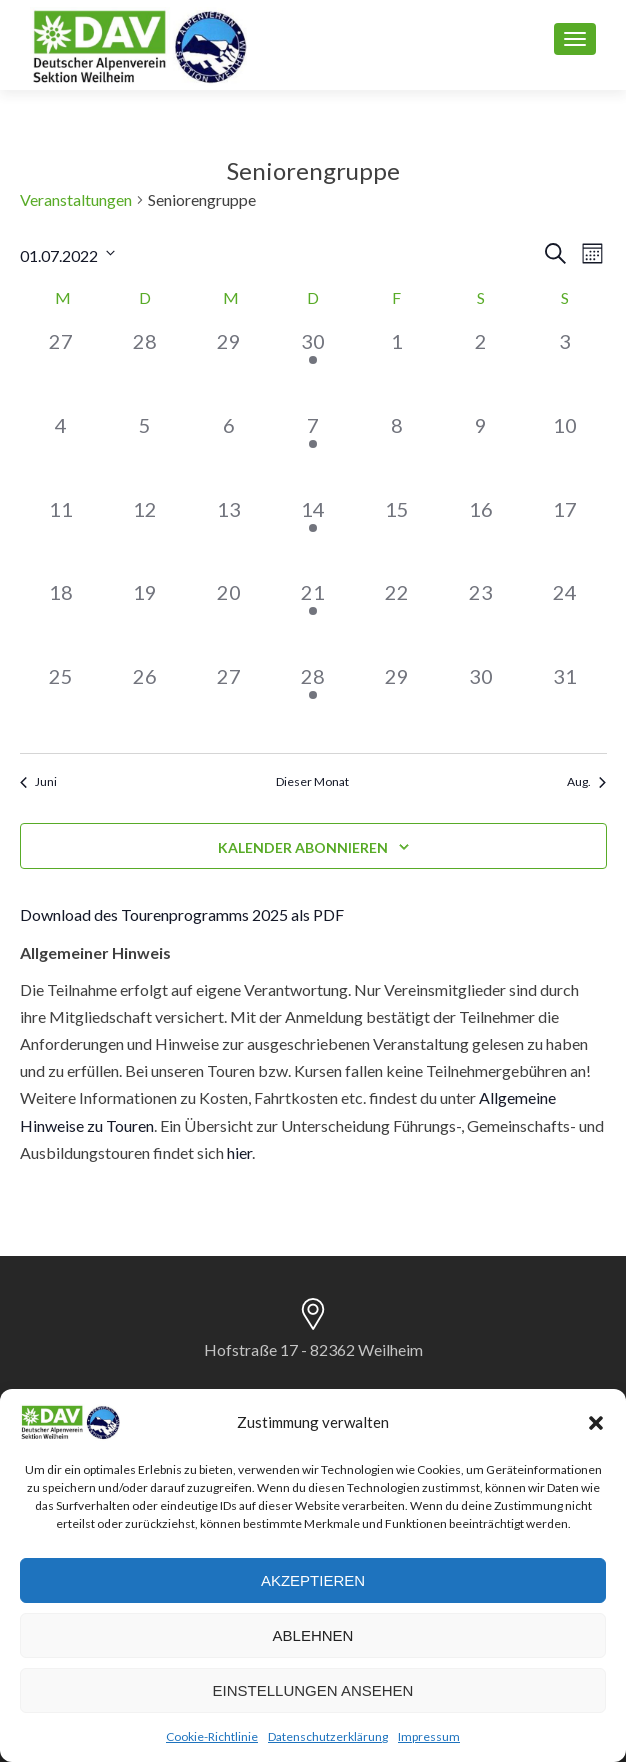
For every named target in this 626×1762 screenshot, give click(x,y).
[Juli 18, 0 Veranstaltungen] (62, 619)
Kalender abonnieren (303, 847)
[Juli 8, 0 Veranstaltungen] (397, 452)
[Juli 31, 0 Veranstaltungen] (565, 703)
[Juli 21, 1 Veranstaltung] (313, 619)
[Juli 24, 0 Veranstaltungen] (565, 619)
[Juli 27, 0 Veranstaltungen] (229, 703)
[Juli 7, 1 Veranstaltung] (313, 452)
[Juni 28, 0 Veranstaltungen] (145, 368)
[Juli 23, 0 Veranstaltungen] (481, 619)
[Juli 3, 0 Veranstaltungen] (565, 368)
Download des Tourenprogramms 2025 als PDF (182, 914)
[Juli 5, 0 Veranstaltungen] (145, 452)
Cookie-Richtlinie (212, 1736)
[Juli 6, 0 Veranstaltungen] (229, 452)
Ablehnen (313, 1635)
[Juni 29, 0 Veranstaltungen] (229, 368)
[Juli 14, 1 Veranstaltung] (313, 536)
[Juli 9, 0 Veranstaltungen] (481, 452)
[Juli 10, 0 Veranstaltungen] (565, 452)
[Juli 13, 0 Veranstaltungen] (229, 536)
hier (239, 1152)
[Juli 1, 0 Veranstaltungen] (397, 368)
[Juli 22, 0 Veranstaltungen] (397, 619)
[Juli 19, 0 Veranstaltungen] (145, 619)
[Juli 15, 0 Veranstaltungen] (397, 536)
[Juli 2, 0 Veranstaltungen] (481, 368)
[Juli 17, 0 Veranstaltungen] (565, 536)
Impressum (429, 1736)
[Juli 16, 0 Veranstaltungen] (481, 536)
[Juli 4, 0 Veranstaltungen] (62, 452)
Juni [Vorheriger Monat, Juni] (38, 781)
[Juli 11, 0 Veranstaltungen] (62, 536)
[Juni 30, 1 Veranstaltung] (313, 368)
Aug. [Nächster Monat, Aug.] (586, 781)
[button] (596, 1423)
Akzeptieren (313, 1580)
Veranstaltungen (76, 199)
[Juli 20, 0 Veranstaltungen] (229, 619)
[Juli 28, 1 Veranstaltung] (313, 703)
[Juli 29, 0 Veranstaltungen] (397, 703)
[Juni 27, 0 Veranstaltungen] (62, 368)
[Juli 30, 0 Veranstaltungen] (481, 703)
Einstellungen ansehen (313, 1690)
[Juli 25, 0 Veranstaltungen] (62, 703)
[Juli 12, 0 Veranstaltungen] (145, 536)
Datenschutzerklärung (328, 1736)
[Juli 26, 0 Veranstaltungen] (145, 703)
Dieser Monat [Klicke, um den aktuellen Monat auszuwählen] (312, 781)
